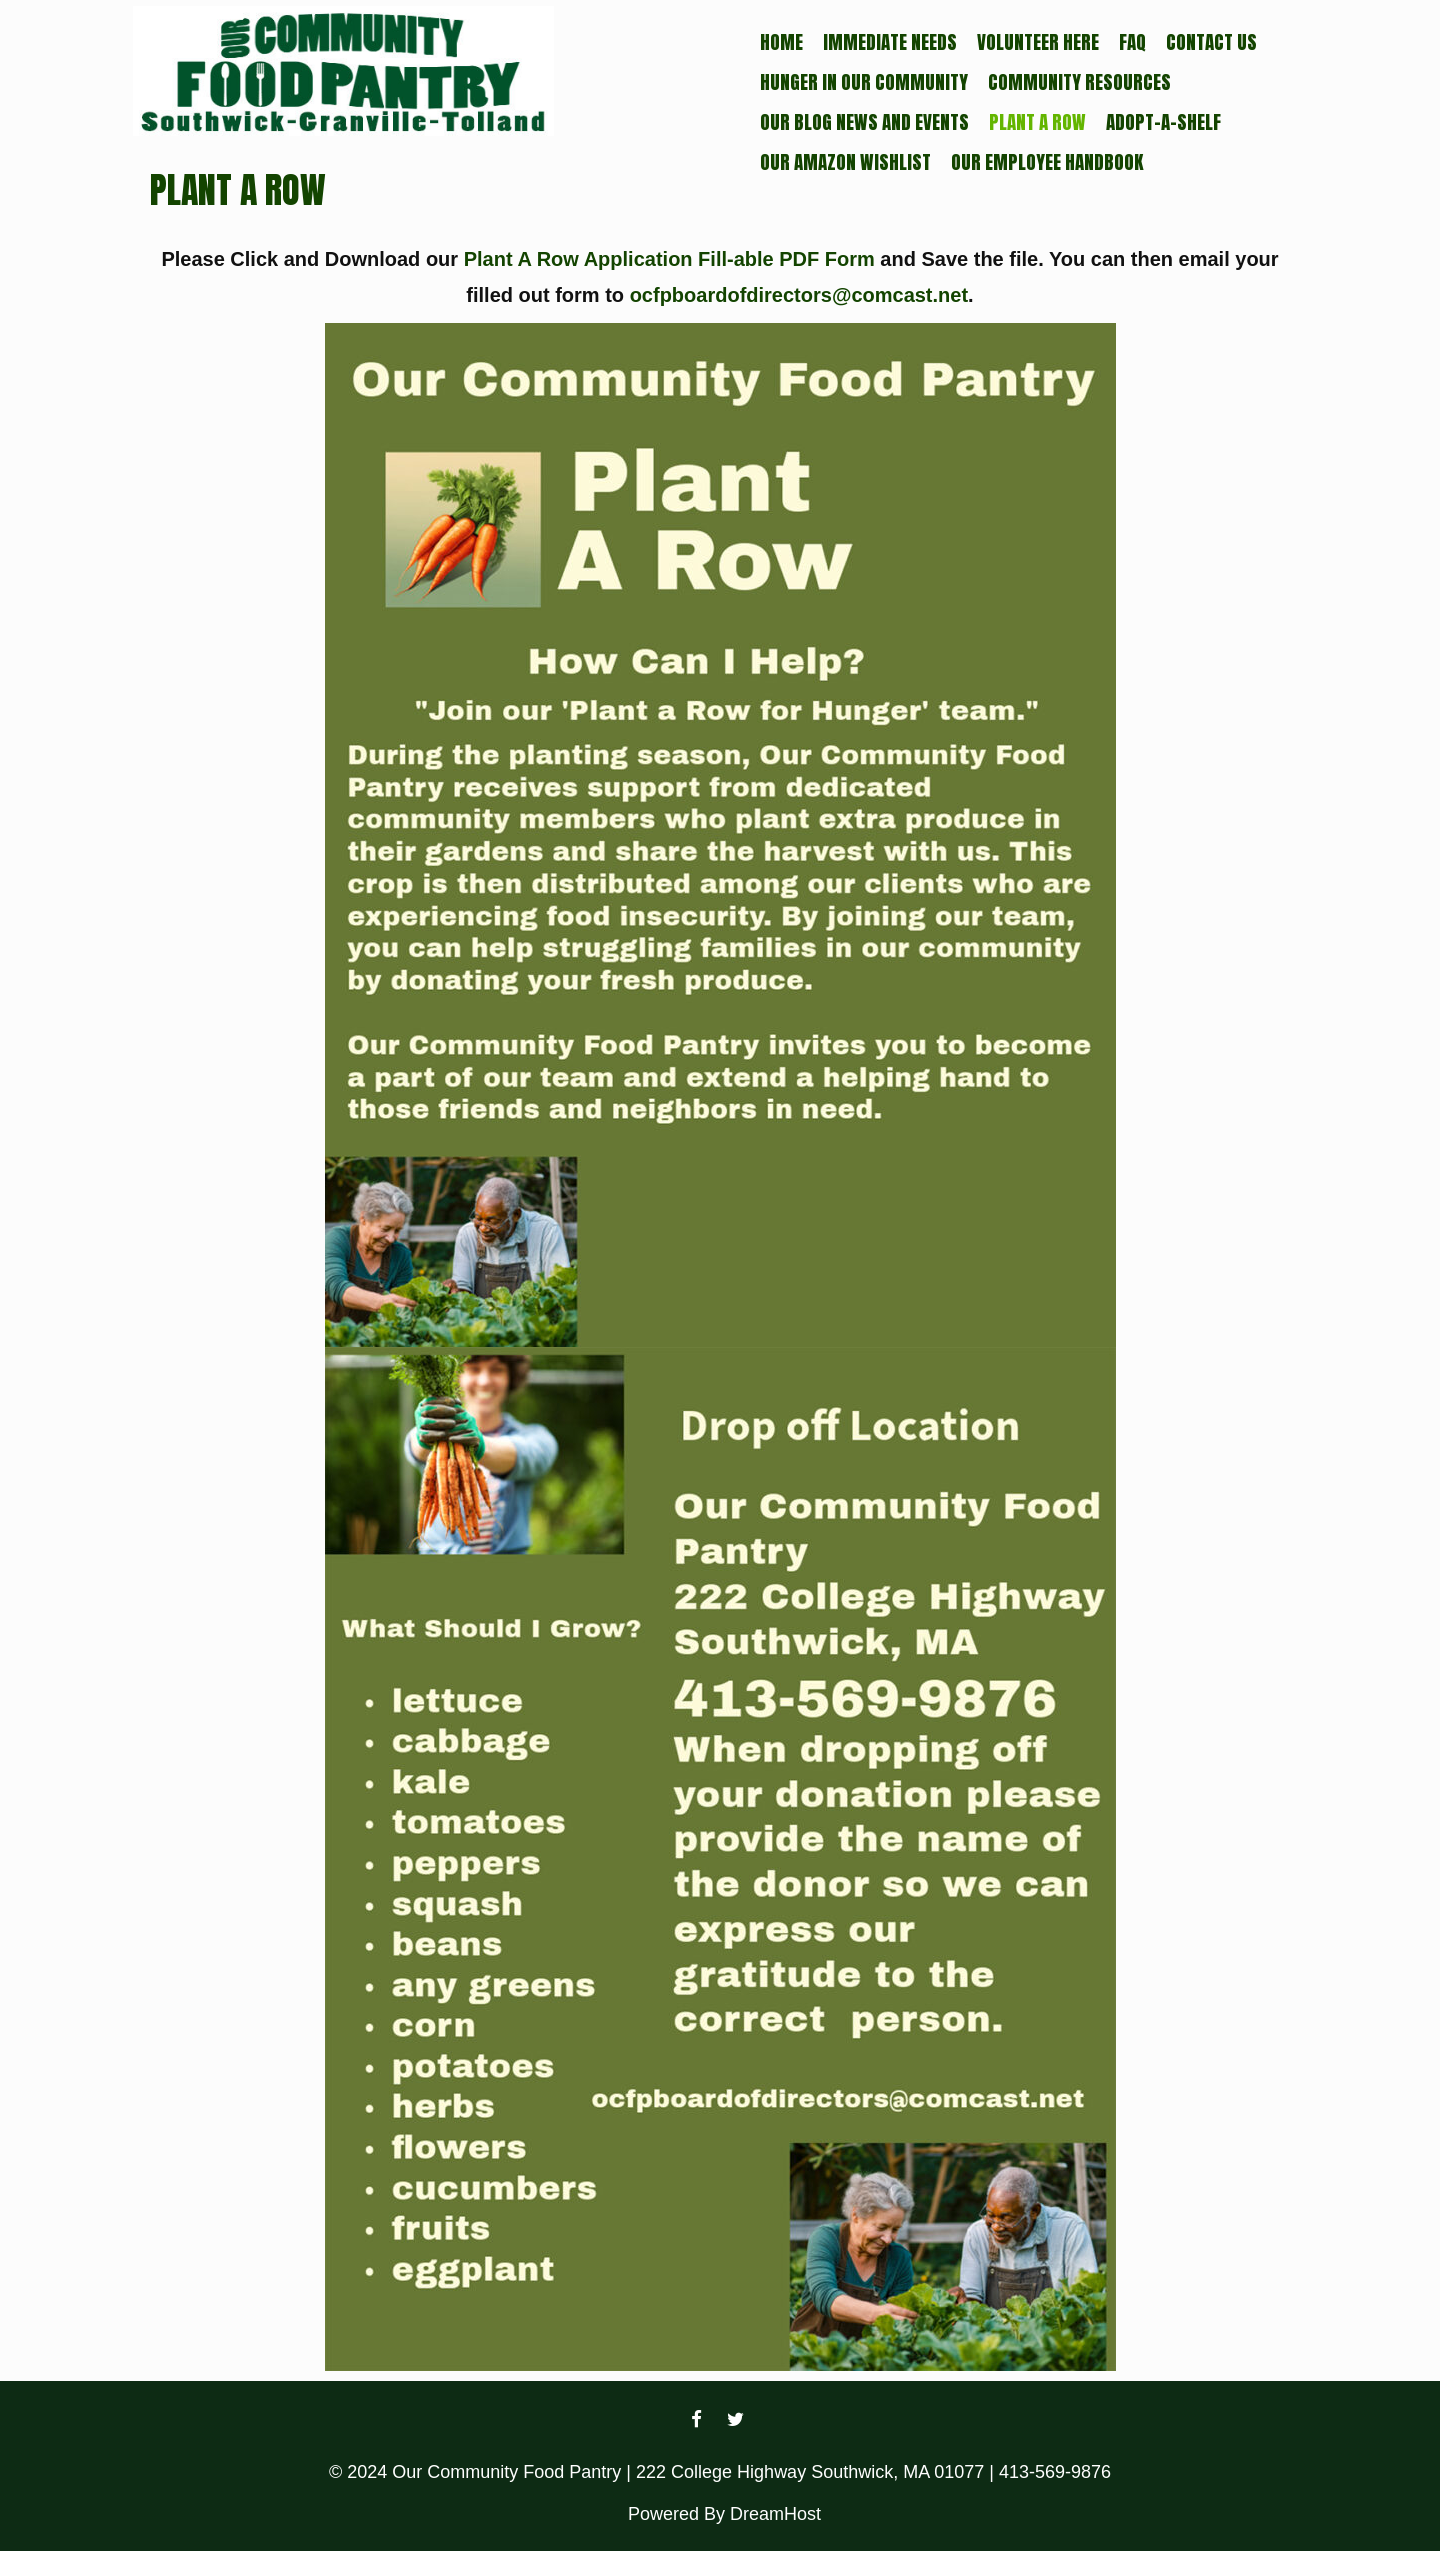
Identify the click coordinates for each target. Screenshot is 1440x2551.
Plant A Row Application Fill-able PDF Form (669, 259)
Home (781, 42)
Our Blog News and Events (864, 122)
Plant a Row (1037, 122)
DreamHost (775, 2514)
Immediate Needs (890, 42)
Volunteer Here (1038, 42)
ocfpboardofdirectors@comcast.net (799, 295)
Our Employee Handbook (1047, 162)
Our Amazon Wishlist (845, 162)
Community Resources (1079, 82)
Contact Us (1211, 42)
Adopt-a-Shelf (1163, 122)
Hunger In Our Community (864, 82)
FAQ (1132, 42)
